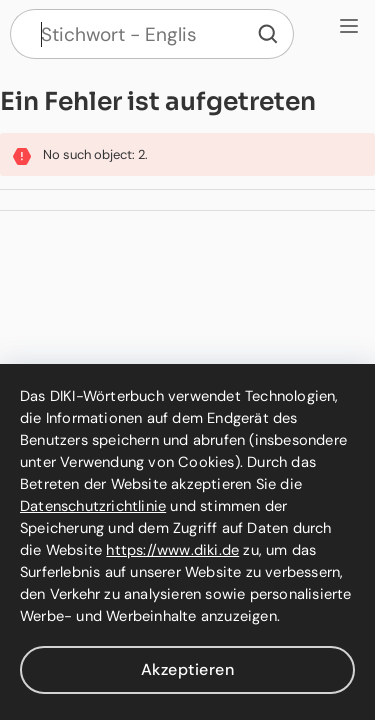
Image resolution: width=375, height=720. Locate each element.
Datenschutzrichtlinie (93, 506)
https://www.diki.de (172, 550)
